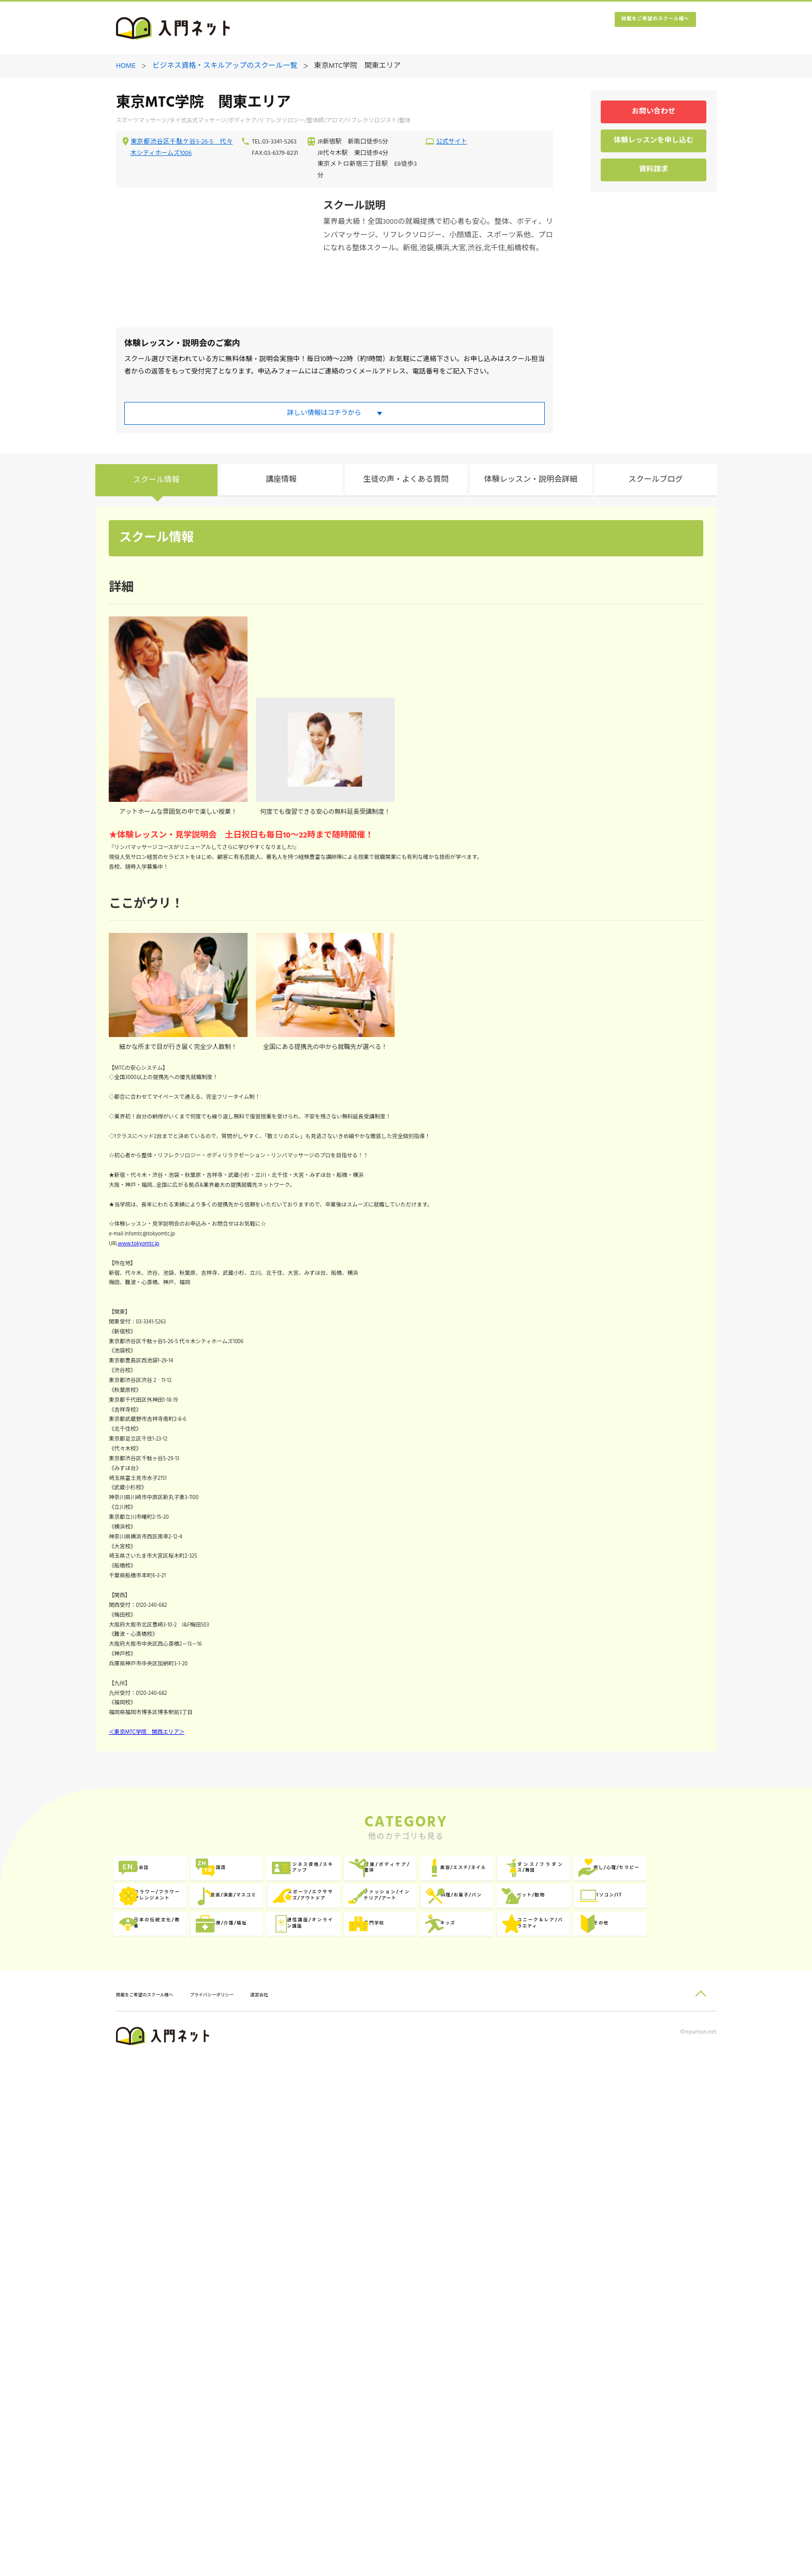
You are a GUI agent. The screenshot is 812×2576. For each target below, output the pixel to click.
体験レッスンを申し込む (653, 142)
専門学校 (394, 2387)
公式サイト (451, 143)
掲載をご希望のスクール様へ (634, 29)
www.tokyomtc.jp (161, 1363)
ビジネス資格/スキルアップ (414, 2260)
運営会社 (317, 2509)
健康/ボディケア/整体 (531, 2260)
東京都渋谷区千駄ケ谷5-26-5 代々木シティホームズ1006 (181, 149)
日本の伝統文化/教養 (648, 2345)
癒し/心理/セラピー (296, 2302)
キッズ (508, 2387)
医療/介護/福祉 (171, 2387)
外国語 (274, 2260)
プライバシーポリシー (253, 2509)
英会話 (157, 2260)
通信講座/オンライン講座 (297, 2388)
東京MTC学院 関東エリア (357, 67)
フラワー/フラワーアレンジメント (414, 2303)
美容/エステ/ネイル (647, 2260)
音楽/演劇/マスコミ (530, 2302)
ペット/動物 (400, 2345)
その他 (157, 2430)
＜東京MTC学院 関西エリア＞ (173, 2109)
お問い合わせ (653, 113)
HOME (126, 67)
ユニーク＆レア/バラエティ (648, 2388)
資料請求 (653, 171)
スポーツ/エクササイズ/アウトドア (648, 2303)
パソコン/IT (517, 2345)
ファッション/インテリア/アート (180, 2345)
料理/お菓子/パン (292, 2345)
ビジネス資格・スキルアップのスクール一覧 (224, 67)
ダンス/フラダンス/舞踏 (180, 2303)
